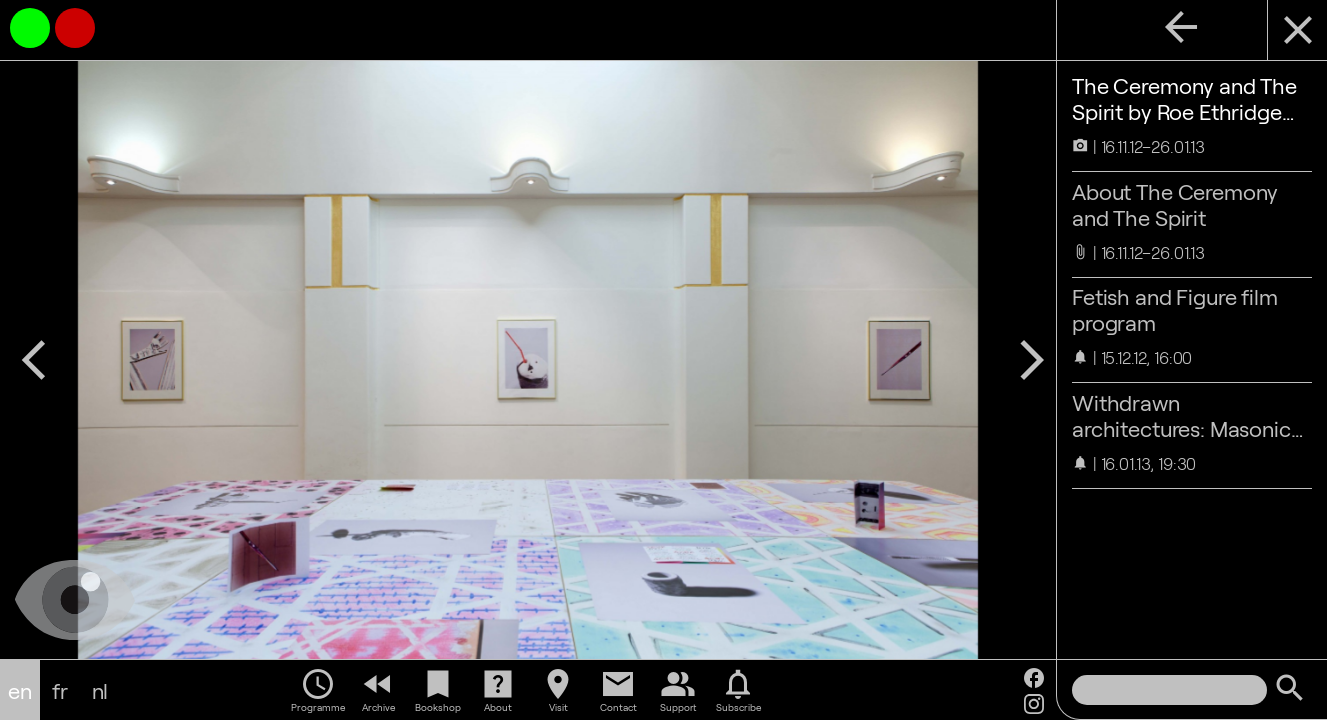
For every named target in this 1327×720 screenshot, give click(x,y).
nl (100, 690)
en (20, 690)
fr (60, 690)
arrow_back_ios (34, 360)
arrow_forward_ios (1032, 360)
